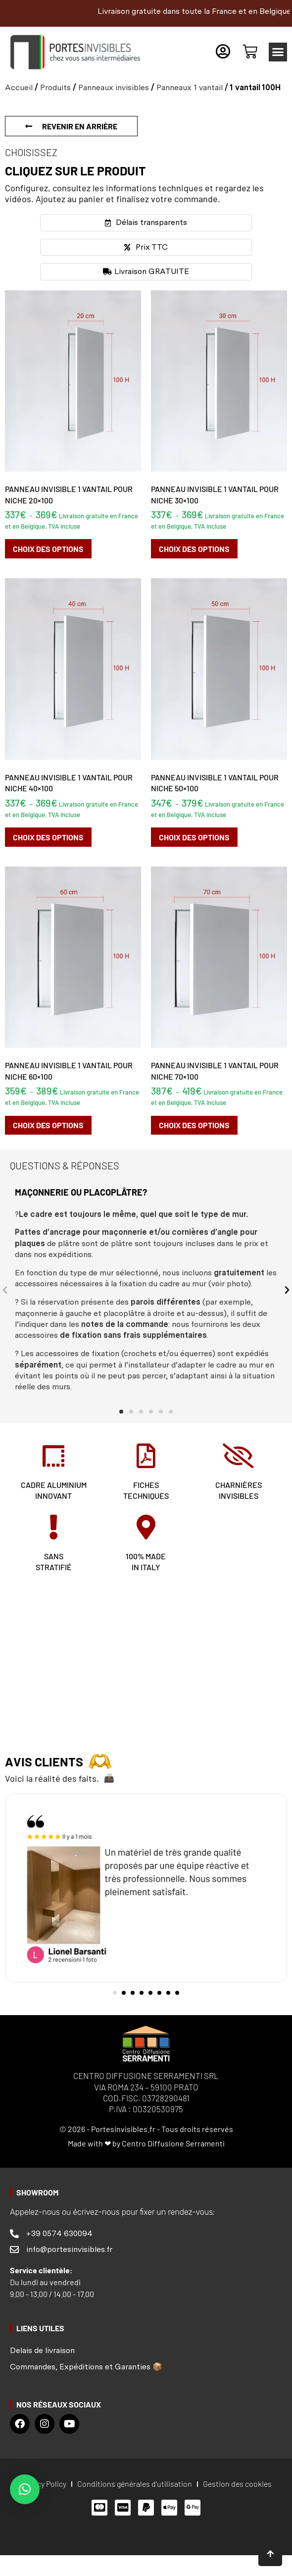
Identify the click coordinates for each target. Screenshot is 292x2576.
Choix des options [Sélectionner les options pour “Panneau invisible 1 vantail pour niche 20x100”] (48, 548)
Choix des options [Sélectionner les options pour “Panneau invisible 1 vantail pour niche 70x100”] (194, 1125)
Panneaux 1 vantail (189, 87)
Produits (55, 87)
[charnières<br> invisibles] (238, 1455)
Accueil (19, 87)
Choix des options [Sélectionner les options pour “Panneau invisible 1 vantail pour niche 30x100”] (194, 548)
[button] (278, 52)
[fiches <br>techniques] (146, 1455)
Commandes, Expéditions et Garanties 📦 (86, 2366)
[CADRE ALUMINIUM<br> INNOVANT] (53, 1455)
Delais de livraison (42, 2350)
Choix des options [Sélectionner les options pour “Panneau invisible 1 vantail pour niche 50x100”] (194, 837)
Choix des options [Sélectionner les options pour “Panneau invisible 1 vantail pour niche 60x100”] (48, 1125)
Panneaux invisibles (113, 87)
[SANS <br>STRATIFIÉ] (53, 1527)
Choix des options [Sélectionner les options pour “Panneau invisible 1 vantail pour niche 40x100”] (48, 837)
